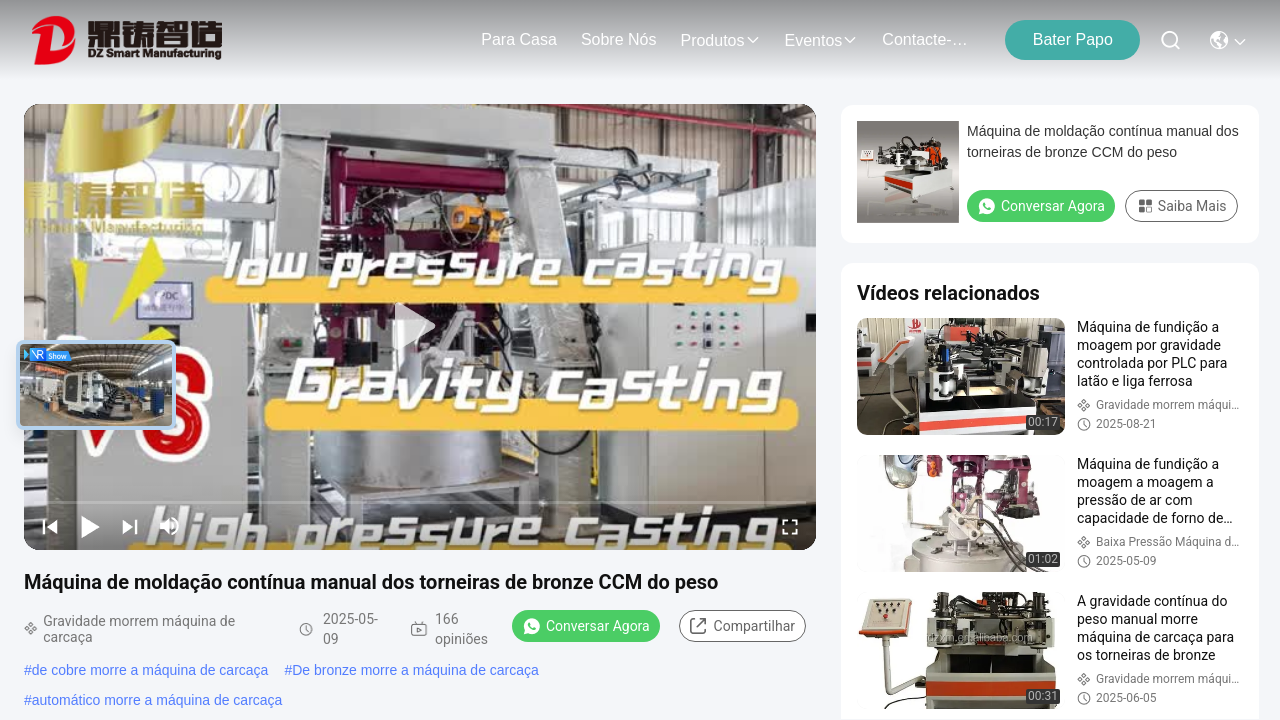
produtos (720, 40)
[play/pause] (90, 526)
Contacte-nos (930, 39)
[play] (420, 327)
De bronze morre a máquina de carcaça (415, 670)
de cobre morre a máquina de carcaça (150, 670)
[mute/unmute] (170, 526)
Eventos (822, 40)
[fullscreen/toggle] (790, 526)
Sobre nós (619, 39)
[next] (130, 526)
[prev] (50, 526)
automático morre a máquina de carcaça (157, 700)
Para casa (519, 39)
